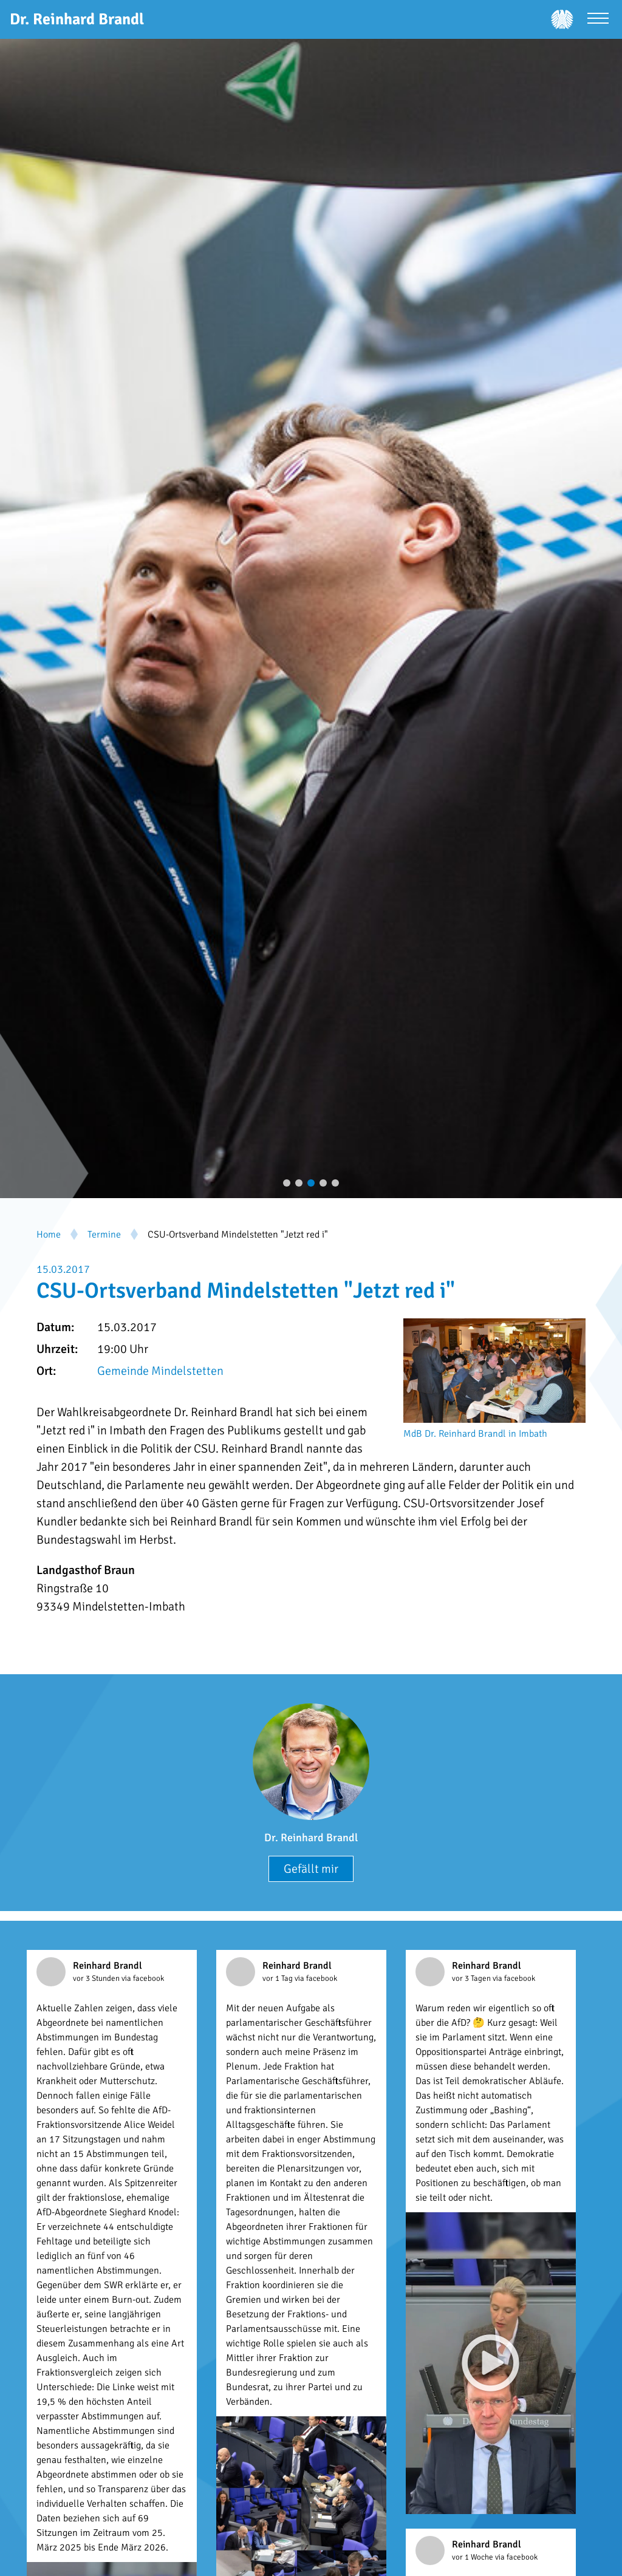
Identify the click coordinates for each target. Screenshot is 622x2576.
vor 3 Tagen (472, 1978)
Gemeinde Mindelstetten (160, 1370)
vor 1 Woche (473, 2557)
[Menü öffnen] (598, 19)
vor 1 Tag (278, 1978)
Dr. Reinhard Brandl (311, 1837)
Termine (104, 1234)
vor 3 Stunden (97, 1978)
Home (48, 1234)
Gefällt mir (311, 1868)
